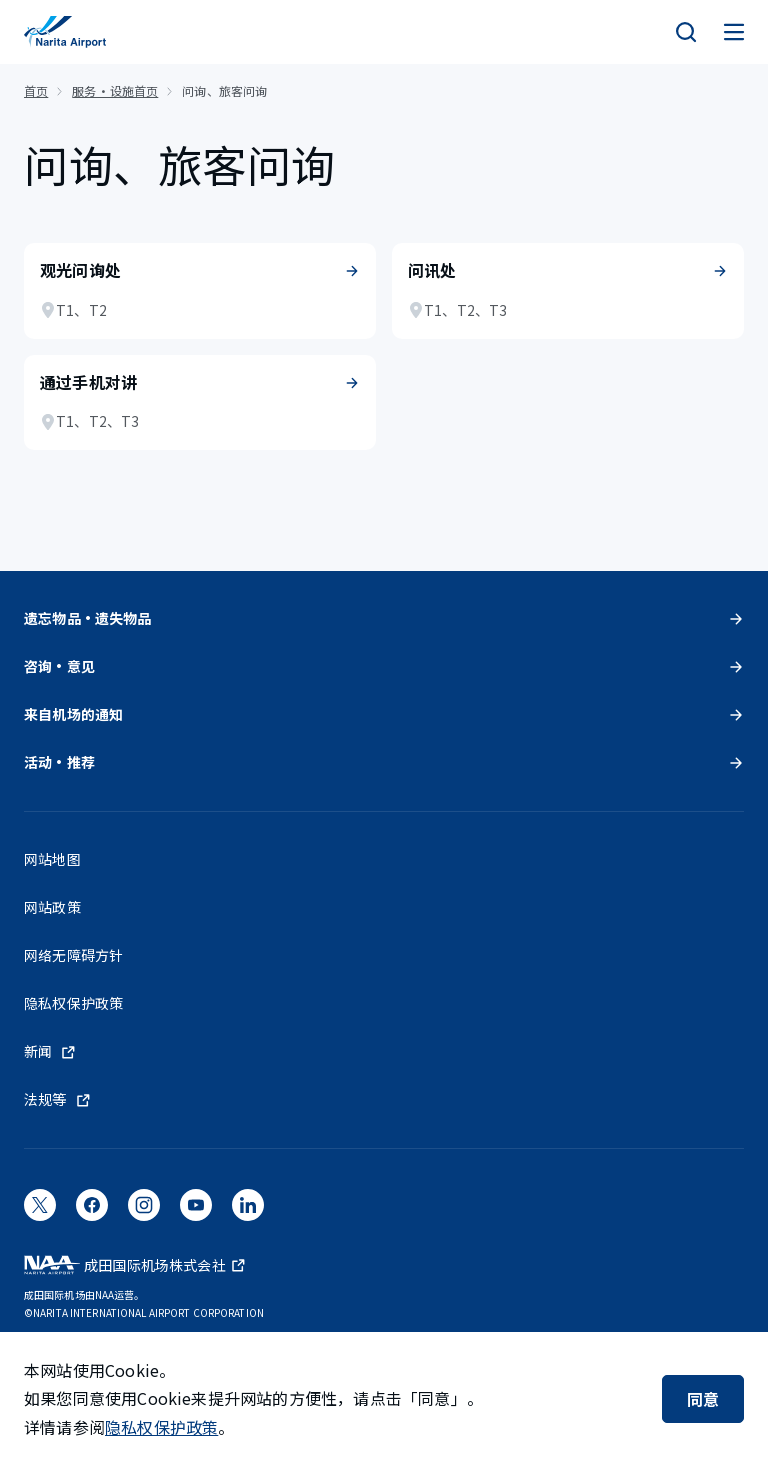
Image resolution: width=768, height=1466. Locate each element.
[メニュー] (734, 32)
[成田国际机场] (65, 32)
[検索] (686, 32)
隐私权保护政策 (161, 1427)
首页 (36, 90)
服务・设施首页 (115, 90)
